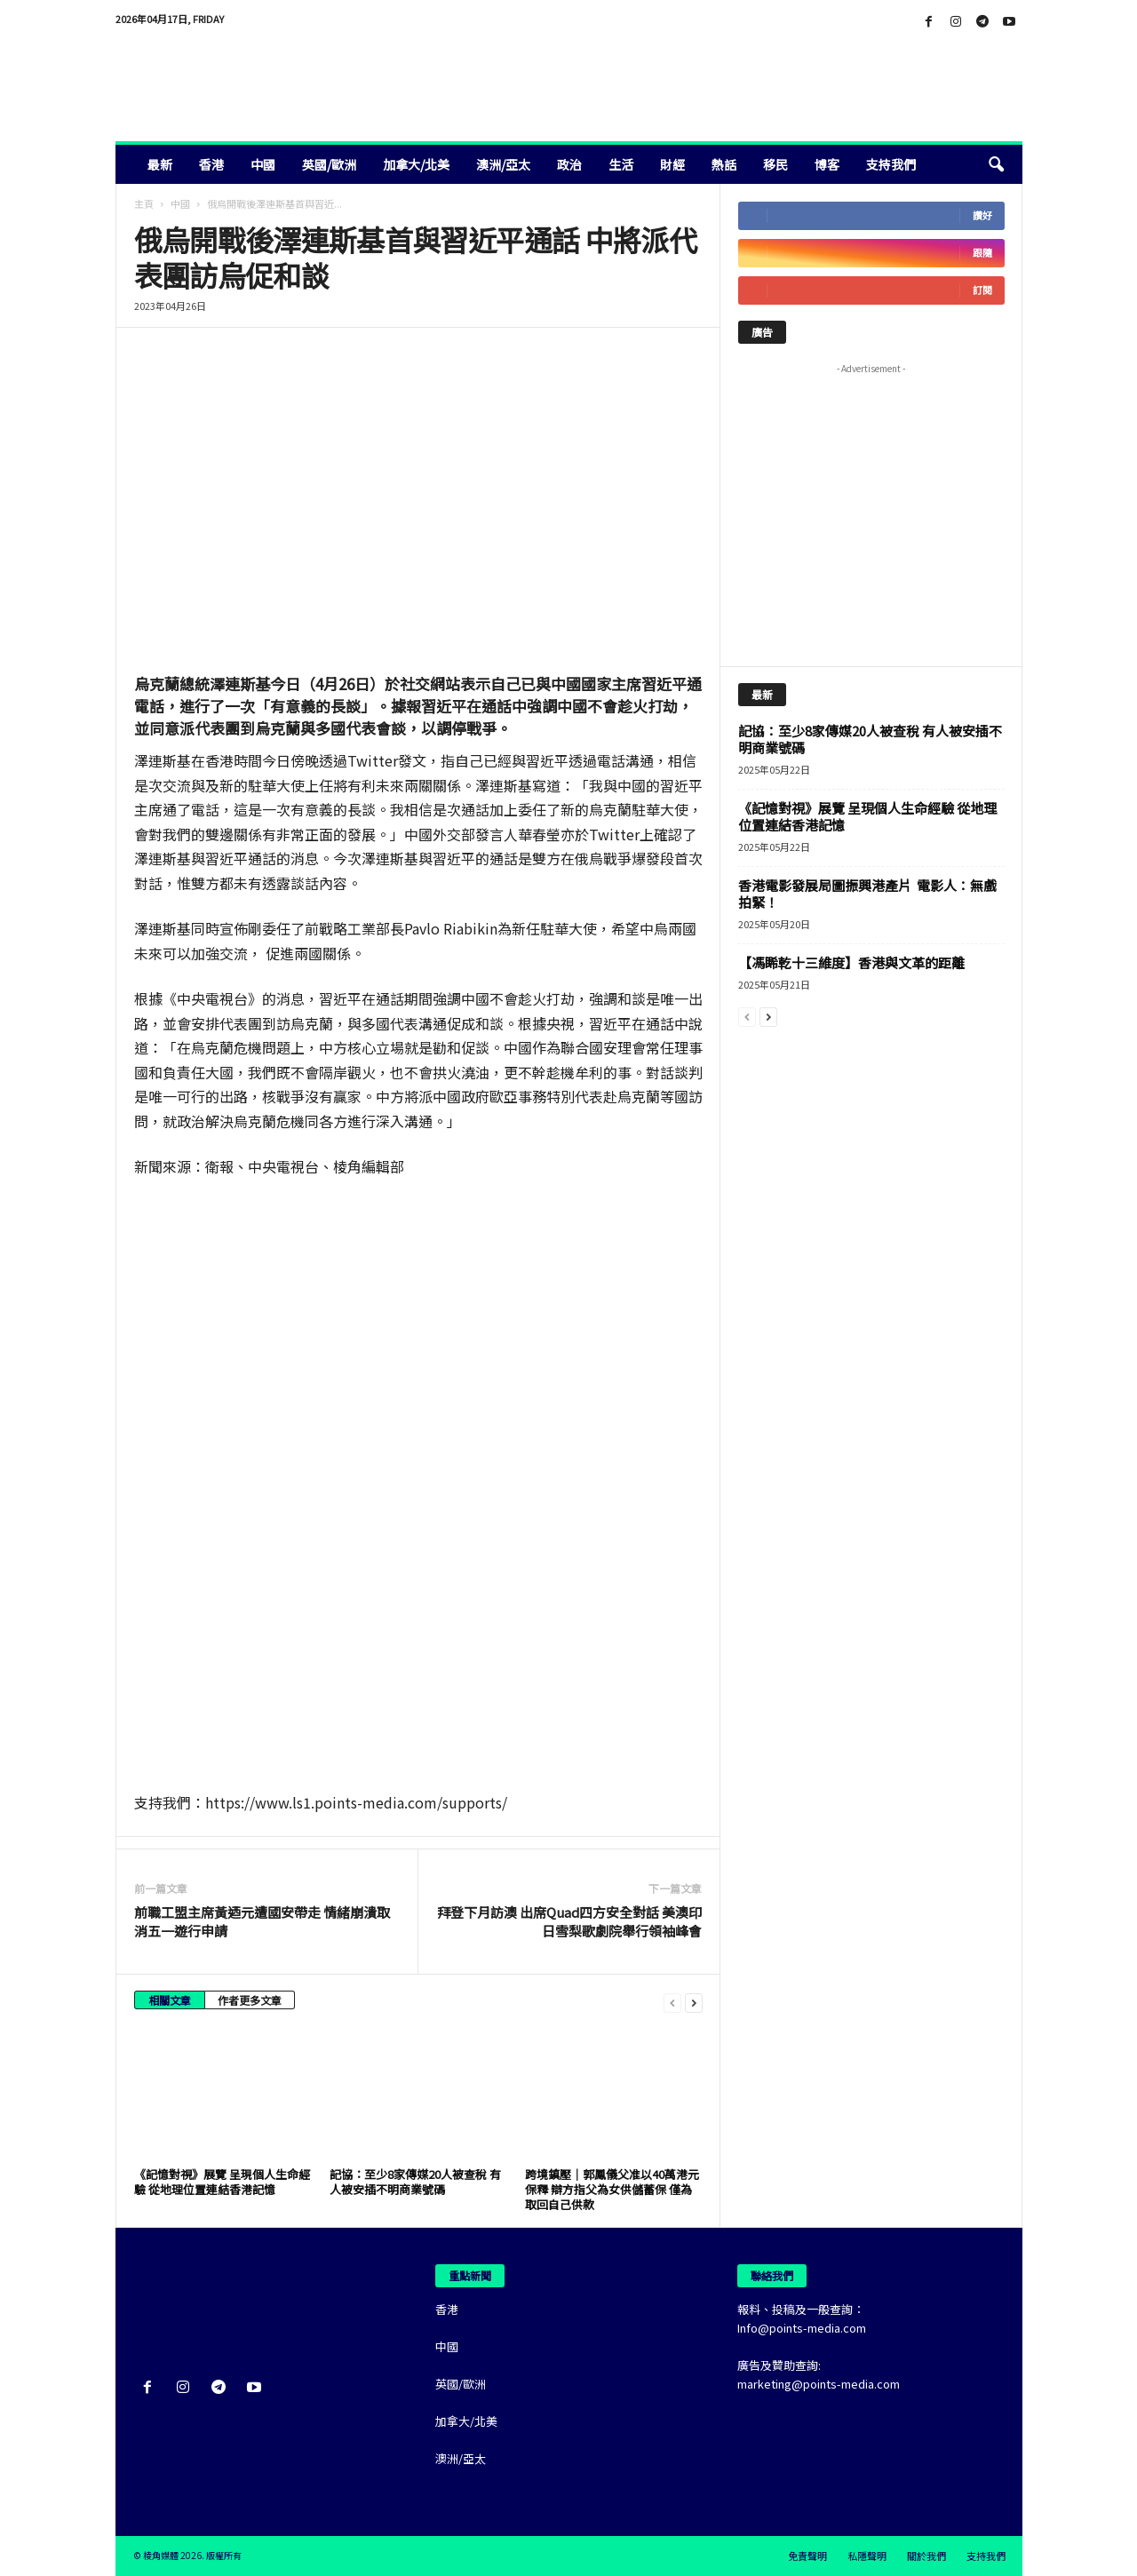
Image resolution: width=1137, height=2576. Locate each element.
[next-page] (694, 2001)
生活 (620, 164)
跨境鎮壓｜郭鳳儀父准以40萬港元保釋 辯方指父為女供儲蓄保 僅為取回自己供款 (612, 2189)
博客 (827, 164)
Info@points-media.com (801, 2327)
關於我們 (926, 2555)
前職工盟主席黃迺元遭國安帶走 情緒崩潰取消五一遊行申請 (262, 1921)
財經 (672, 164)
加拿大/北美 (416, 164)
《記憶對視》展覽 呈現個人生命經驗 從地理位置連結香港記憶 (222, 2182)
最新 (159, 164)
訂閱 (982, 290)
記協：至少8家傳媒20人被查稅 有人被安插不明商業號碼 (415, 2182)
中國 (262, 164)
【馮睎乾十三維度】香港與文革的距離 (851, 962)
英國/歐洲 (329, 164)
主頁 (144, 203)
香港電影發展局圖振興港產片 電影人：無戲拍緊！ (867, 893)
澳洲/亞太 (503, 164)
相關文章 (169, 2000)
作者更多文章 (250, 2000)
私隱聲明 (867, 2555)
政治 (569, 164)
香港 (211, 164)
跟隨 (982, 252)
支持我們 (891, 164)
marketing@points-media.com (818, 2383)
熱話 (724, 164)
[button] (995, 164)
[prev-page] (672, 2001)
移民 (775, 164)
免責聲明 (807, 2555)
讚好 (982, 215)
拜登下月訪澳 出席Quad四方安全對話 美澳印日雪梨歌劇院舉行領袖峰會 (569, 1921)
